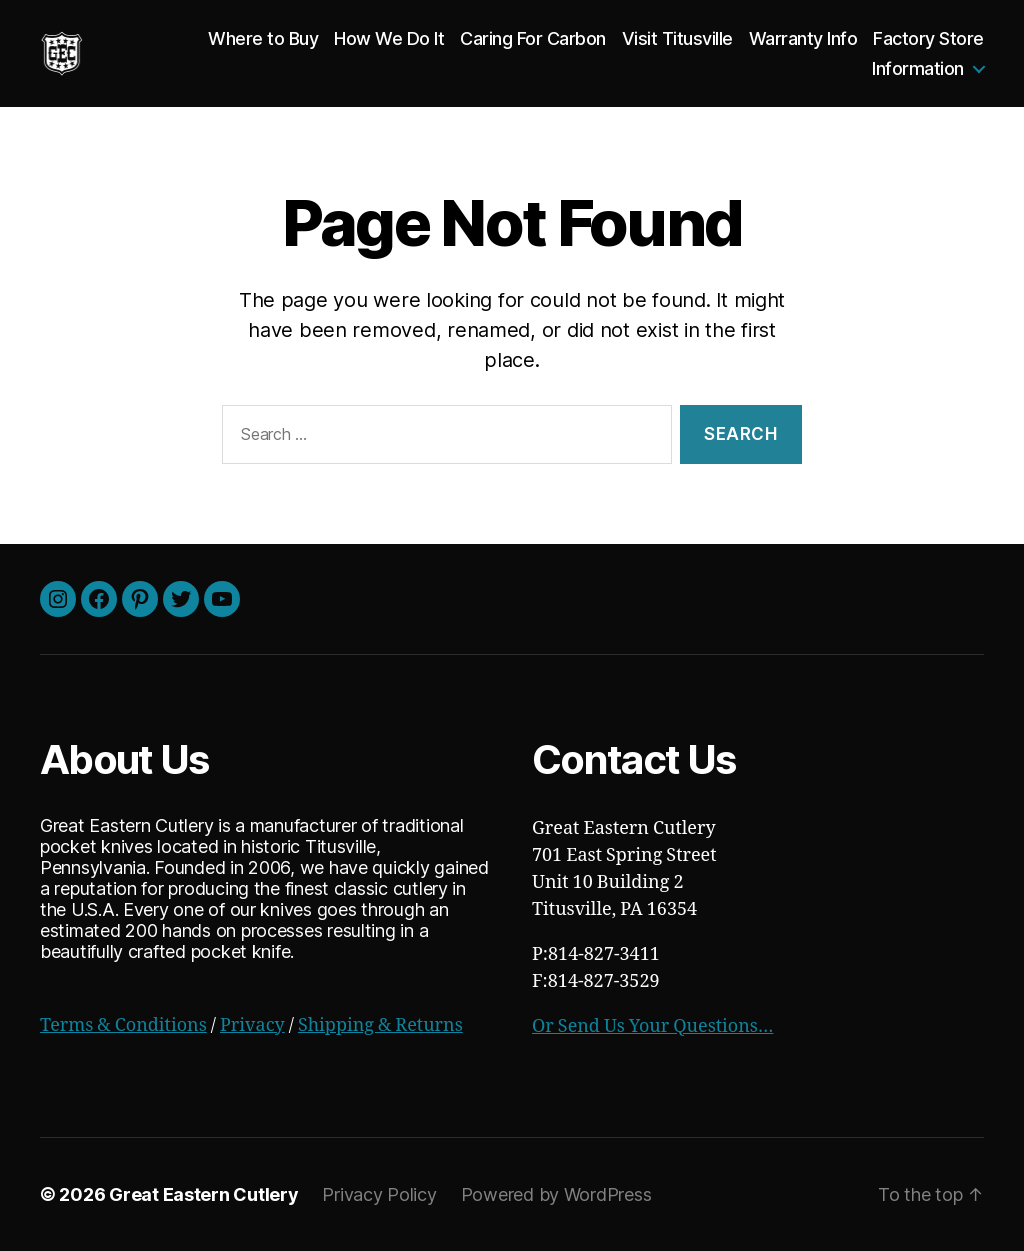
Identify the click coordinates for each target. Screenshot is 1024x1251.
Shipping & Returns (380, 1025)
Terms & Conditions (123, 1025)
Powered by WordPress (556, 1194)
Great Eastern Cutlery (203, 1194)
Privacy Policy (379, 1194)
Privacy (252, 1025)
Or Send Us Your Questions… (652, 1026)
